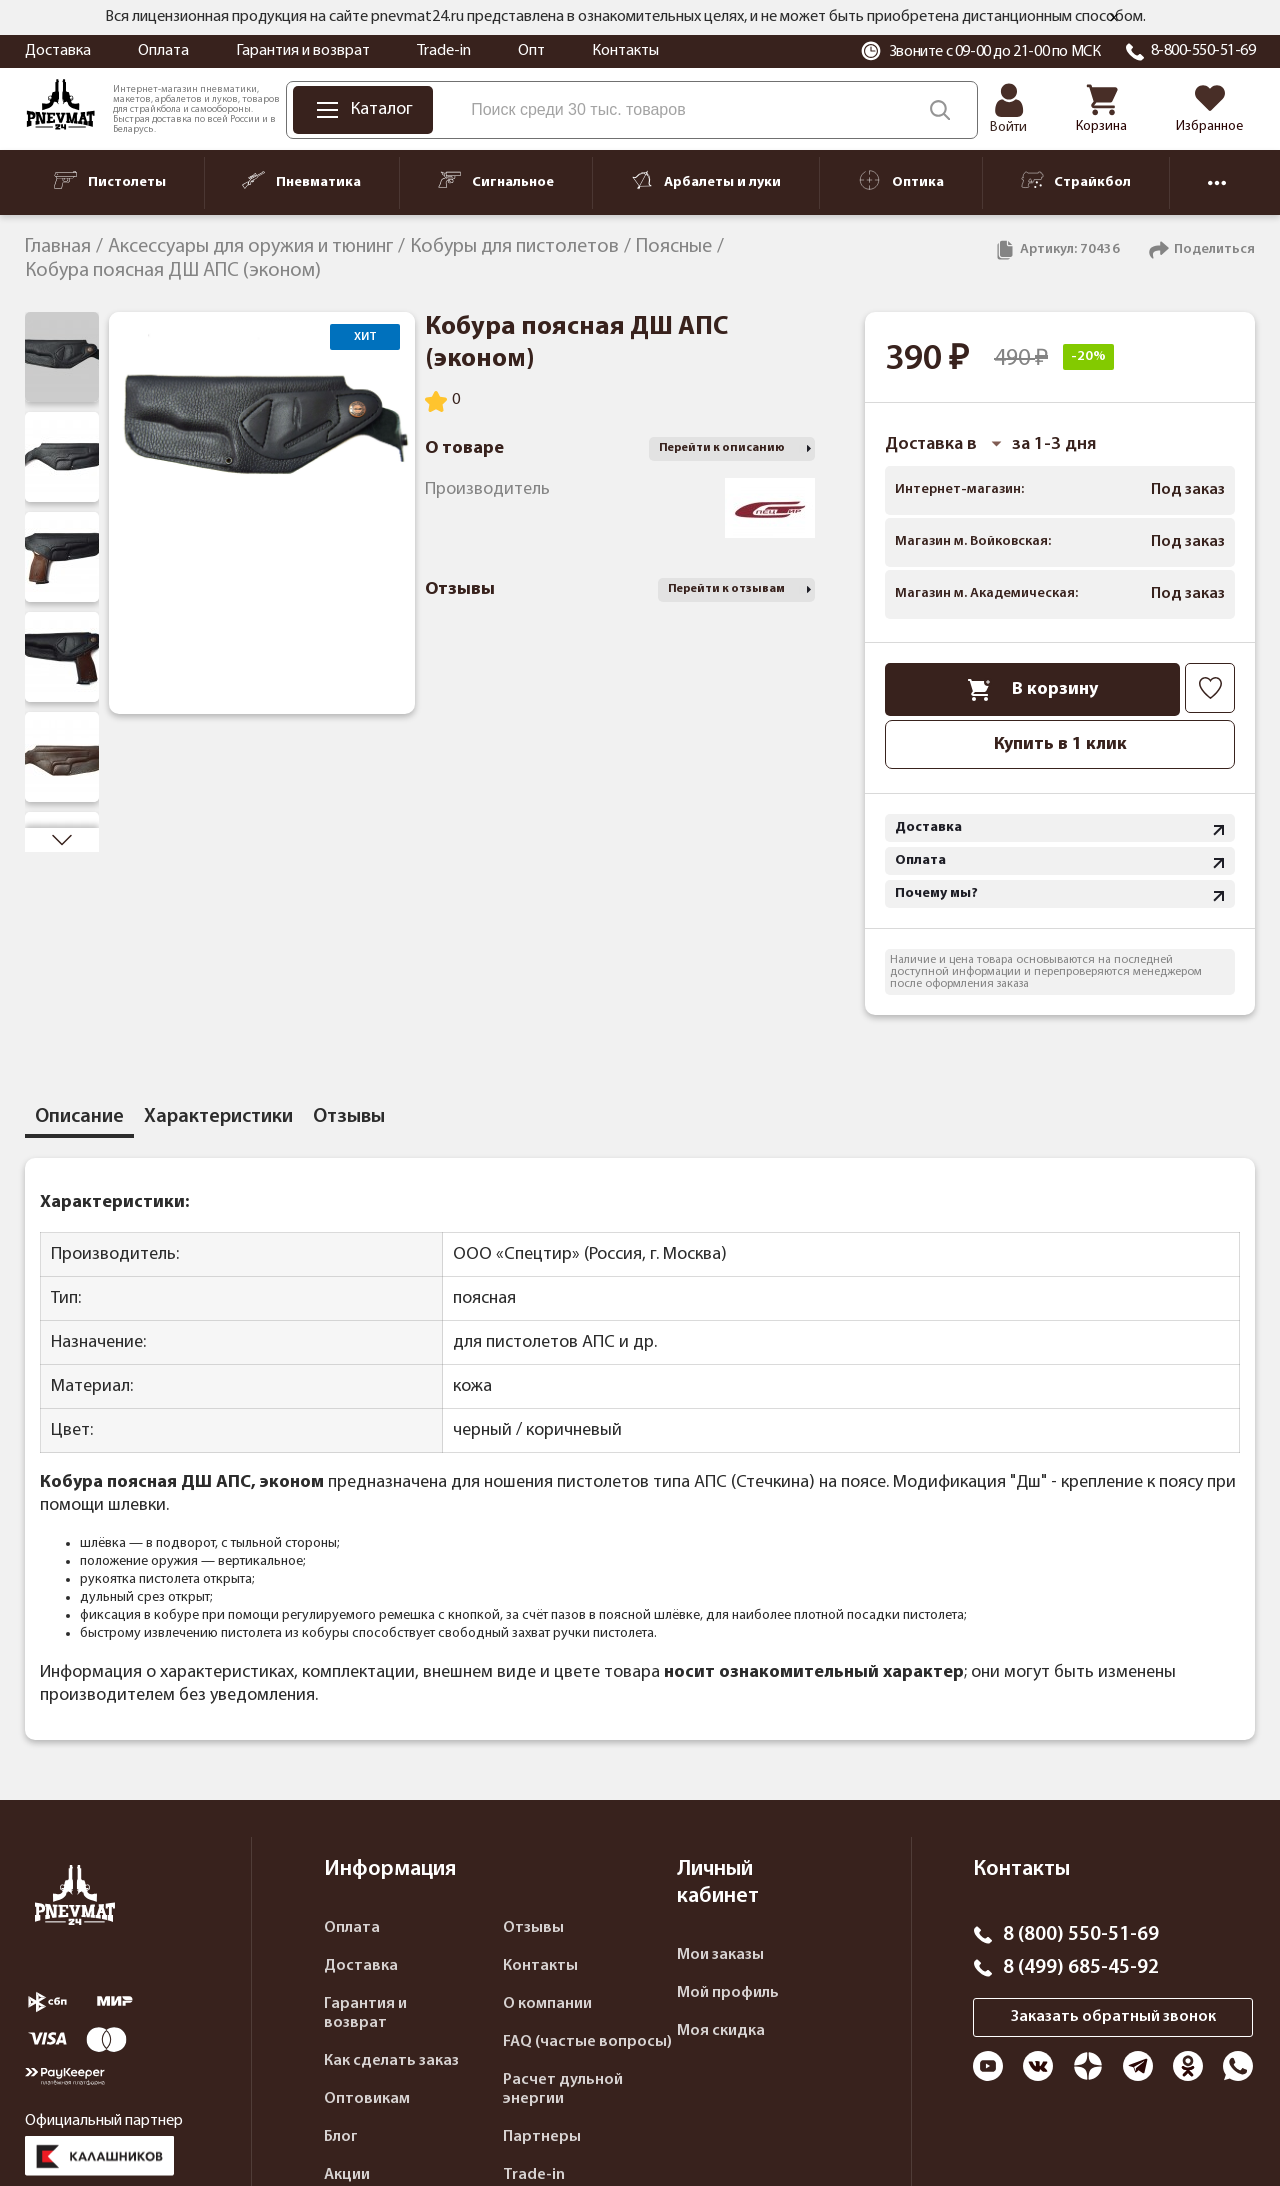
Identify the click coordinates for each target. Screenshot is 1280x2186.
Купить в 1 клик (1060, 744)
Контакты (625, 51)
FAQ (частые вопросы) (587, 2042)
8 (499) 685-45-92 (1081, 1968)
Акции (347, 2175)
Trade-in (444, 51)
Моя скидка (721, 2031)
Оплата (163, 51)
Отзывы (533, 1928)
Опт (531, 51)
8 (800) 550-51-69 (1081, 1935)
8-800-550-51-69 (1203, 51)
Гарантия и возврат (303, 51)
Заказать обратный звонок (1113, 2017)
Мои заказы (720, 1955)
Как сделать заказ (391, 2061)
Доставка (58, 51)
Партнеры (542, 2137)
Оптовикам (367, 2099)
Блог (341, 2137)
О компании (547, 2004)
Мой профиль (728, 1993)
